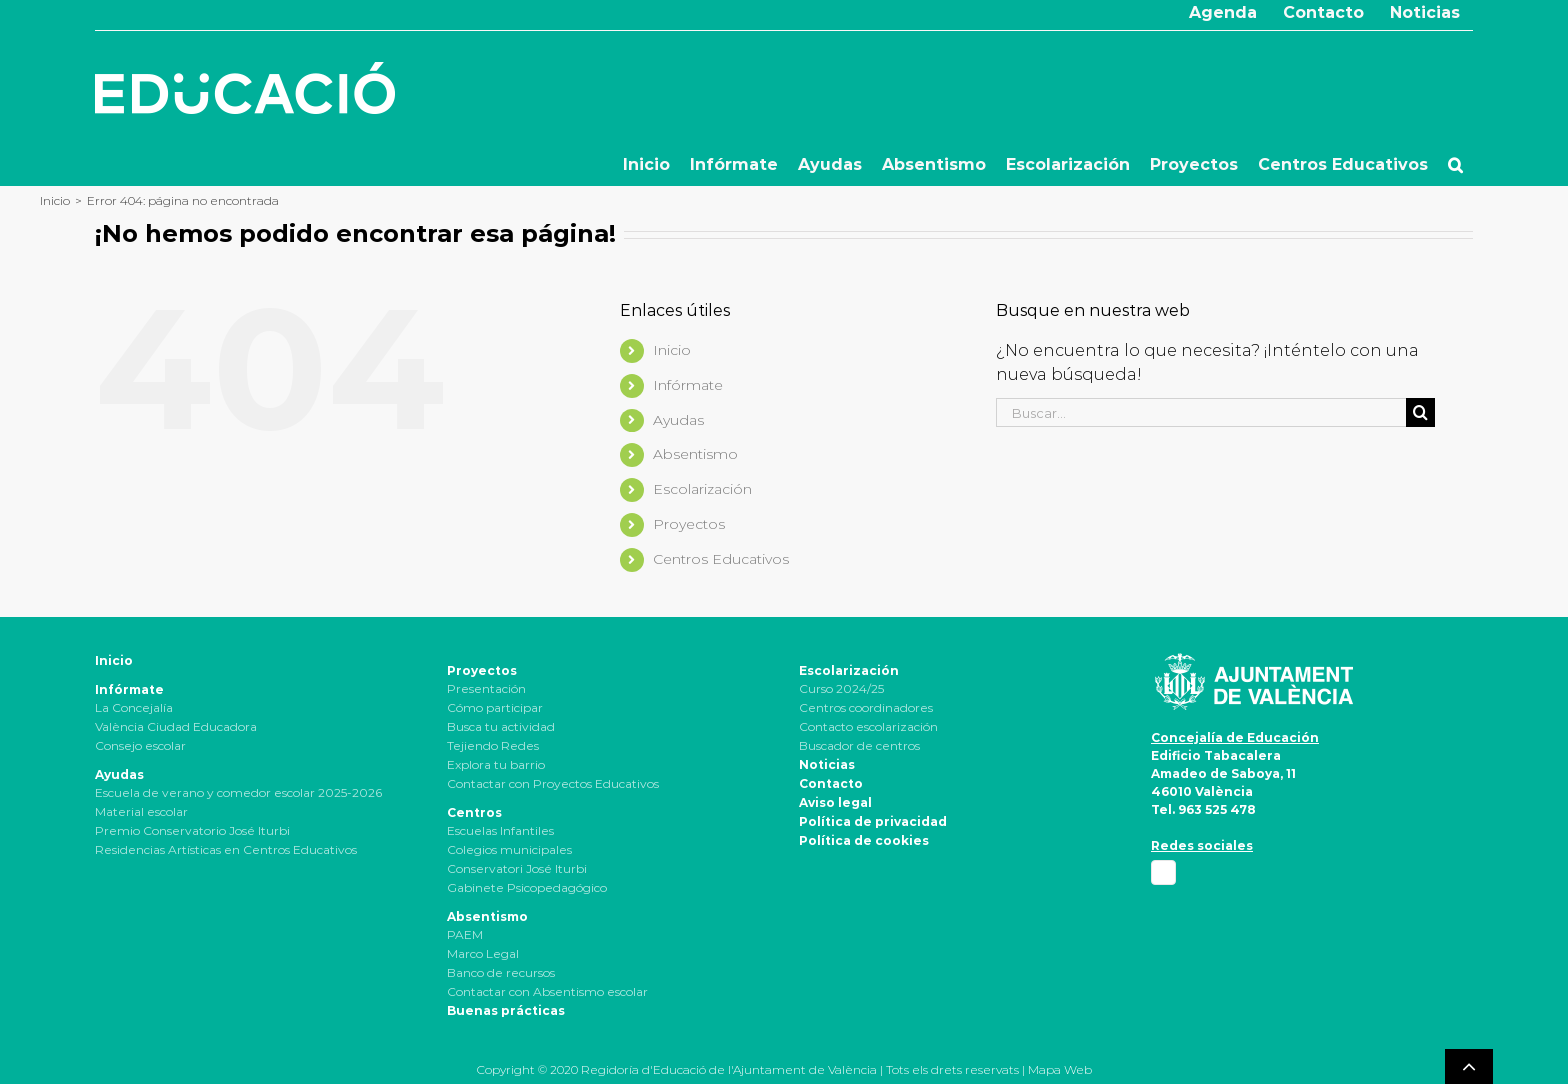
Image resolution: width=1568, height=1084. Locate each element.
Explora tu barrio (496, 764)
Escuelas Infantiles (500, 830)
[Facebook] (1163, 872)
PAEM (465, 934)
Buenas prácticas (506, 1010)
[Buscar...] (1201, 412)
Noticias (827, 764)
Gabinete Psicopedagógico (527, 887)
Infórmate (688, 385)
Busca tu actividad (501, 726)
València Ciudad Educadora (176, 726)
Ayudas (678, 420)
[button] (1455, 165)
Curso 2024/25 (841, 688)
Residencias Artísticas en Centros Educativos (226, 849)
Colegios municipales (509, 849)
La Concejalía (134, 707)
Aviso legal (835, 802)
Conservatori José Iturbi (517, 868)
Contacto (831, 783)
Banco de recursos (501, 972)
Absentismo (695, 454)
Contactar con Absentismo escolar (547, 991)
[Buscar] (1420, 412)
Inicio (672, 350)
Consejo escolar (140, 745)
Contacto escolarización (868, 726)
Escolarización (702, 489)
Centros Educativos (721, 559)
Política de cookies (864, 840)
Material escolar (141, 811)
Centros (474, 812)
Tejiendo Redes (493, 745)
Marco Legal (483, 953)
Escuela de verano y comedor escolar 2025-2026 (238, 792)
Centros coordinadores (866, 707)
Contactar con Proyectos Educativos (553, 783)
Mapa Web (1060, 1069)
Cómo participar (495, 707)
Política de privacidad (873, 821)
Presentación (486, 688)
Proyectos (689, 524)
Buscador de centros (859, 745)
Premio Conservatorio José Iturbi (192, 830)
